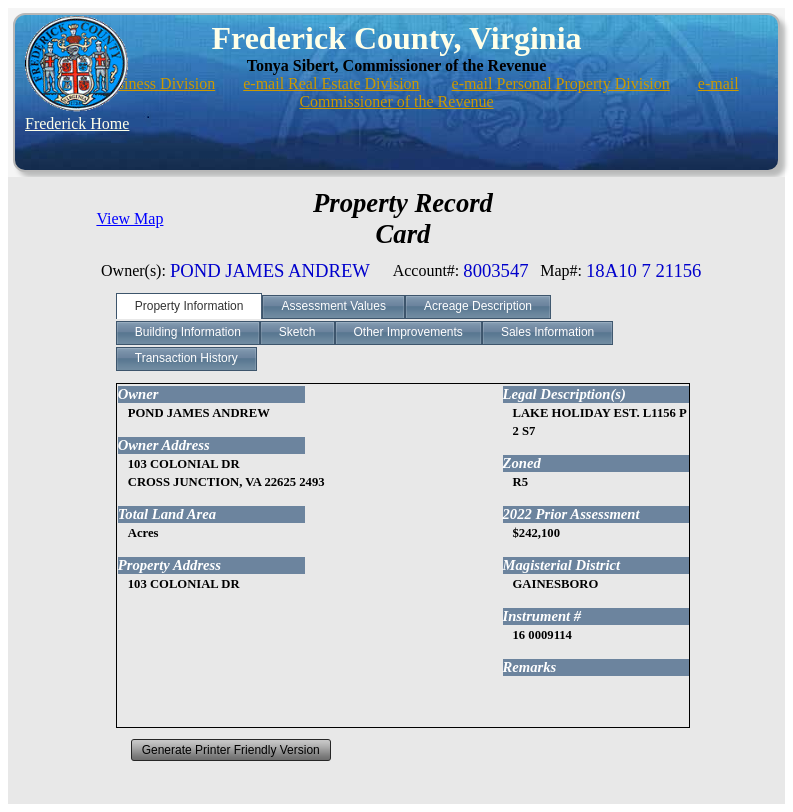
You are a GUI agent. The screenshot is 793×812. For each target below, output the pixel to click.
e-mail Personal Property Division (561, 83)
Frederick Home (77, 123)
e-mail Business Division (134, 83)
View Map (129, 218)
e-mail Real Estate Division (331, 83)
